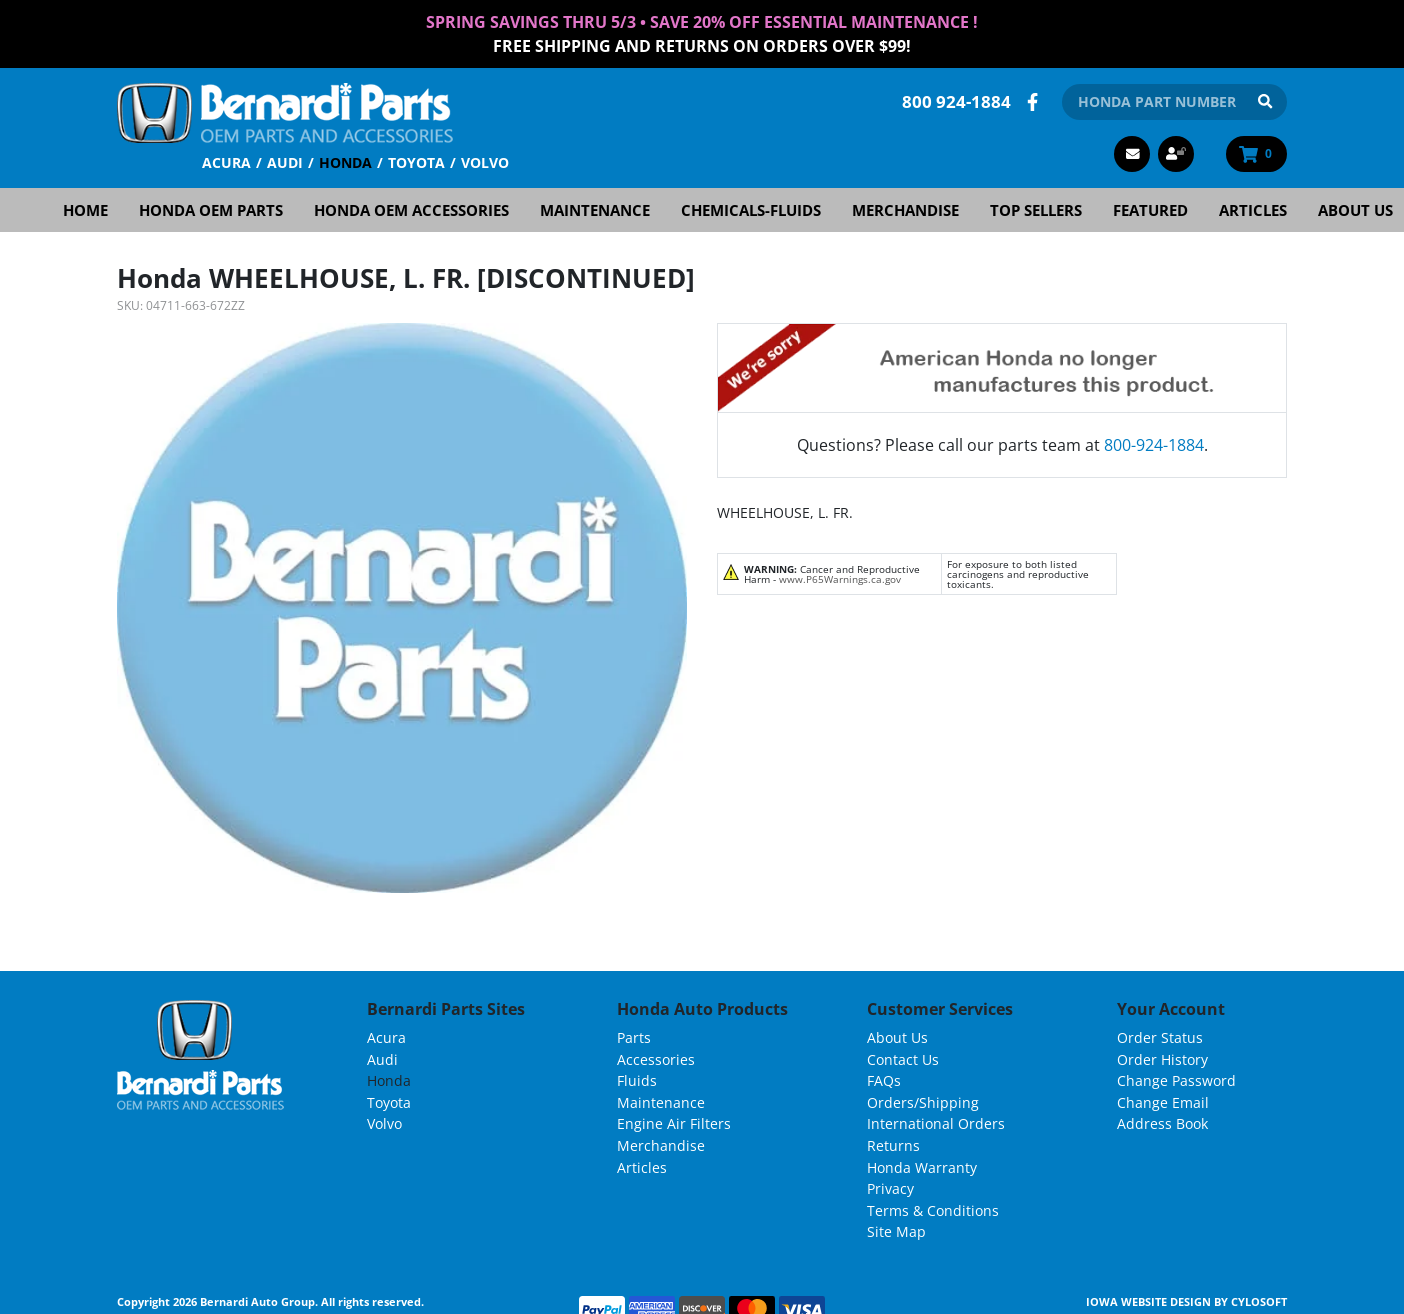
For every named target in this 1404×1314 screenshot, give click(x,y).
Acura (226, 162)
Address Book (1162, 1123)
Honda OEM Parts (211, 210)
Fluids (637, 1080)
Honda (345, 162)
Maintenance (595, 210)
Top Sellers (1036, 210)
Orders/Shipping (923, 1102)
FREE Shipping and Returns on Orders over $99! (702, 46)
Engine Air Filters (674, 1123)
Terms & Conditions (933, 1210)
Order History (1162, 1059)
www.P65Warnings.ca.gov (840, 579)
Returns (893, 1145)
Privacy (890, 1188)
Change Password (1176, 1080)
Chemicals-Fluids (751, 210)
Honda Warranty (922, 1167)
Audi (285, 162)
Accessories (656, 1059)
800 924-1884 (956, 101)
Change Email (1163, 1102)
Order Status (1160, 1037)
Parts (634, 1037)
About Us (897, 1037)
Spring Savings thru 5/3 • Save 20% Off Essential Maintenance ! (702, 22)
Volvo (485, 162)
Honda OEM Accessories (411, 210)
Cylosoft (1259, 1301)
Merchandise (905, 210)
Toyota (416, 162)
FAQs (884, 1080)
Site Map (896, 1231)
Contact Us (903, 1059)
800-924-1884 (1154, 445)
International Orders (936, 1123)
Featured (1150, 210)
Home (85, 210)
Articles (1253, 210)
